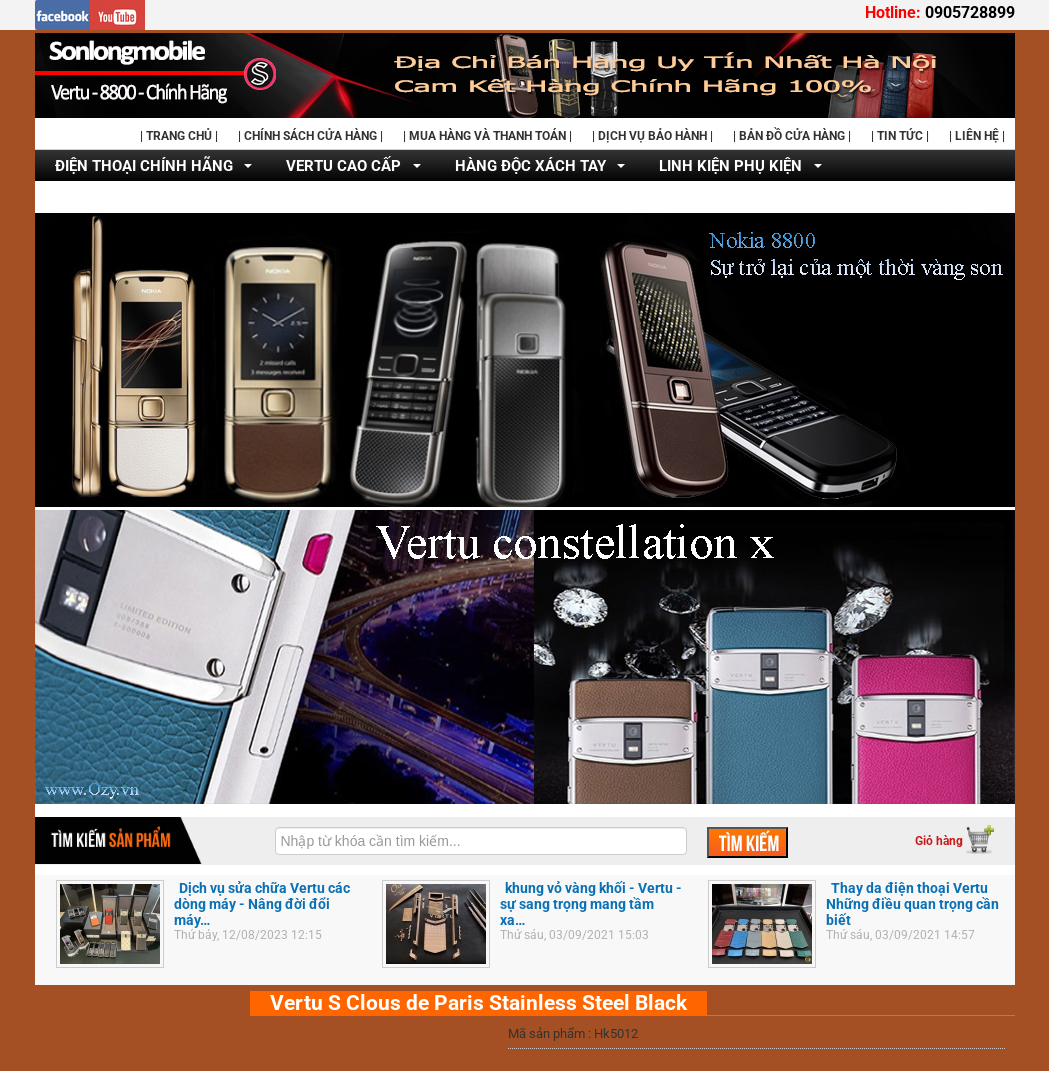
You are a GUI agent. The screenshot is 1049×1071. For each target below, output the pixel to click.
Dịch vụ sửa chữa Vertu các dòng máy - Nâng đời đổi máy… (262, 904)
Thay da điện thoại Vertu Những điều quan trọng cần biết (912, 904)
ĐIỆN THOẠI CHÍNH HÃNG (144, 166)
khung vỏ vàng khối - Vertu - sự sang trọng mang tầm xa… (591, 904)
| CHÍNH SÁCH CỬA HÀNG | (310, 136)
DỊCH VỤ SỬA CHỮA (124, 198)
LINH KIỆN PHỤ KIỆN (730, 166)
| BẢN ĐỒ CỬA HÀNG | (792, 136)
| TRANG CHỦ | (179, 136)
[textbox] (481, 841)
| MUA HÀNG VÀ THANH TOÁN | (487, 136)
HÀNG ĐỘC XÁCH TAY (530, 166)
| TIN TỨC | (900, 136)
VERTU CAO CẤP (343, 166)
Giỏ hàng (939, 841)
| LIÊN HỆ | (977, 136)
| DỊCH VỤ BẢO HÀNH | (652, 136)
